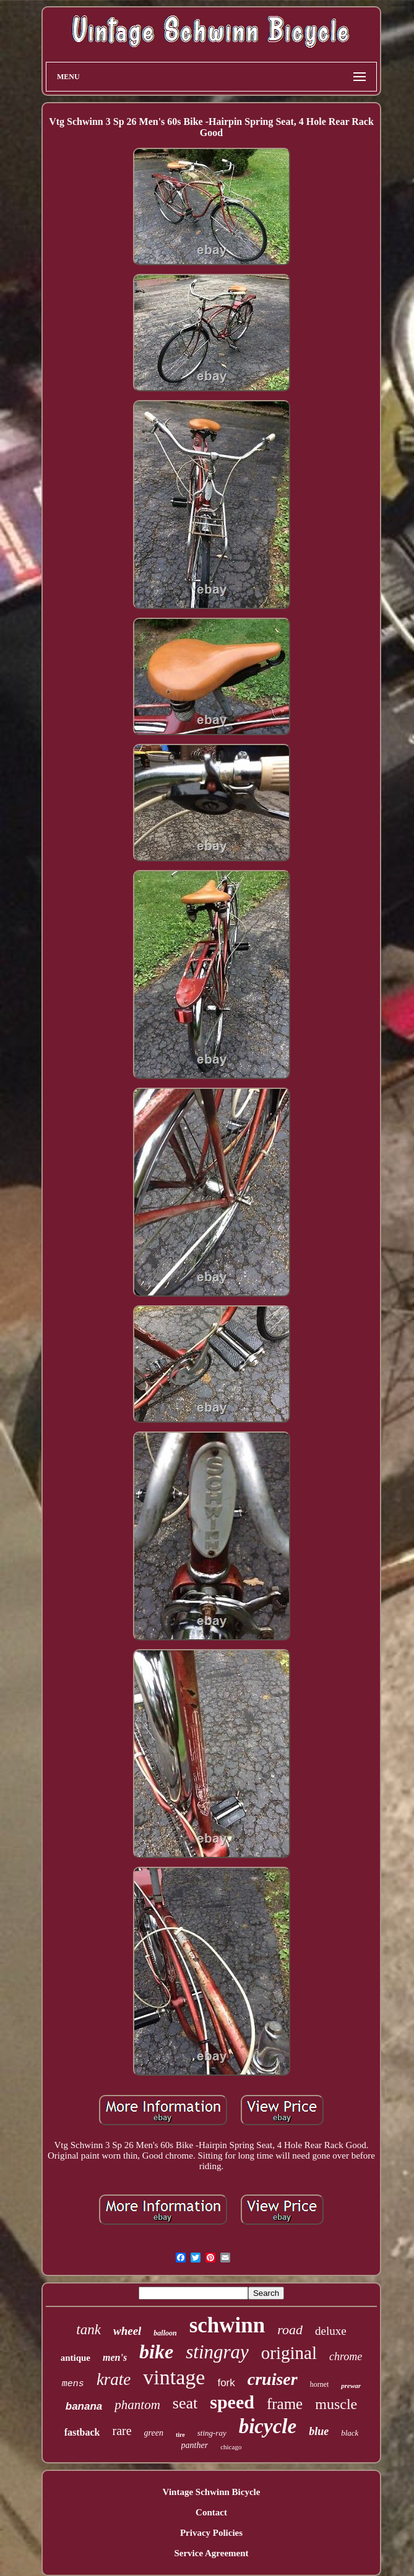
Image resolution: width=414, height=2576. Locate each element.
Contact (211, 2512)
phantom (137, 2404)
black (349, 2432)
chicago (230, 2446)
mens (73, 2384)
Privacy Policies (211, 2533)
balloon (164, 2333)
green (153, 2432)
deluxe (331, 2330)
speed (232, 2402)
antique (75, 2358)
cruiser (273, 2379)
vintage (174, 2377)
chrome (345, 2356)
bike (156, 2351)
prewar (351, 2385)
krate (114, 2379)
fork (226, 2383)
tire (180, 2434)
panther (195, 2445)
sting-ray (211, 2432)
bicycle (267, 2426)
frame (285, 2403)
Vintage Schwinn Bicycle (212, 2492)
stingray (217, 2352)
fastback (82, 2432)
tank (88, 2329)
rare (121, 2430)
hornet (319, 2384)
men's (115, 2357)
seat (185, 2403)
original (289, 2353)
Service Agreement (211, 2553)
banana (84, 2406)
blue (319, 2431)
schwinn (227, 2325)
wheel (127, 2330)
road (290, 2329)
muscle (336, 2404)
